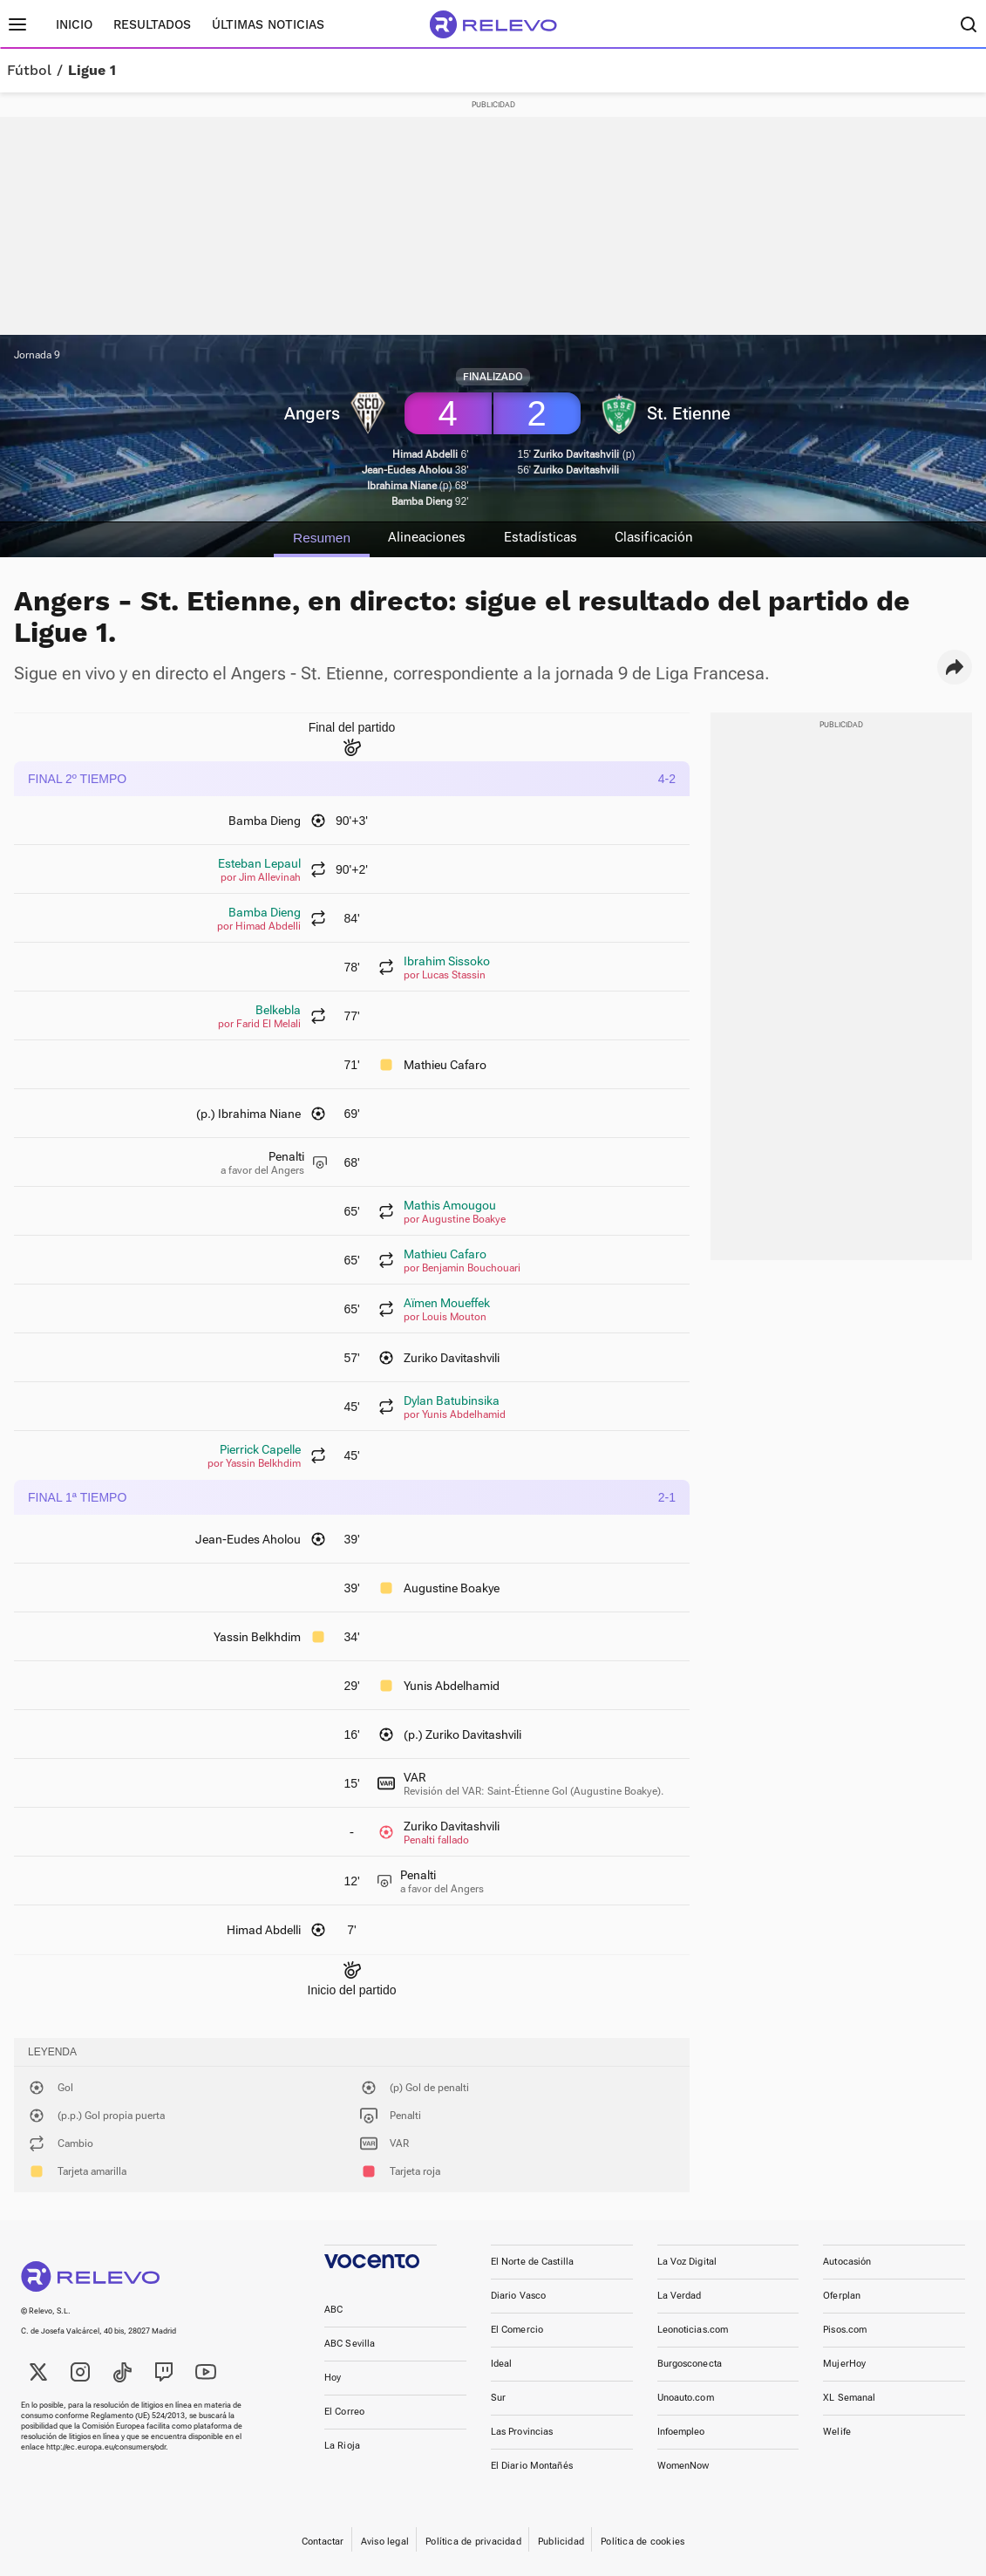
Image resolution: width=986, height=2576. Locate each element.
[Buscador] (968, 24)
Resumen (312, 537)
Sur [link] (498, 2397)
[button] (954, 667)
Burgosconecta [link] (689, 2363)
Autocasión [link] (847, 2261)
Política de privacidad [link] (473, 2541)
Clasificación (663, 537)
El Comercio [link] (517, 2329)
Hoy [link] (332, 2377)
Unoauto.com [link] (685, 2397)
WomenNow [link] (683, 2465)
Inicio (74, 24)
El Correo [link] (344, 2411)
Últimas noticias (268, 24)
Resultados (152, 24)
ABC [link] (333, 2309)
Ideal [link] (502, 2363)
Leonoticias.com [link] (693, 2329)
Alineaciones (424, 537)
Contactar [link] (323, 2541)
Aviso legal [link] (385, 2541)
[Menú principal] (17, 24)
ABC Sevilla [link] (349, 2343)
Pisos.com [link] (845, 2329)
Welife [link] (837, 2431)
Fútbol (29, 70)
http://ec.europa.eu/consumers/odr (106, 2447)
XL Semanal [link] (849, 2397)
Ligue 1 (92, 70)
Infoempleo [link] (681, 2431)
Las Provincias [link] (522, 2431)
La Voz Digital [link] (687, 2261)
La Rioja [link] (342, 2445)
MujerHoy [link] (844, 2363)
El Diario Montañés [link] (532, 2465)
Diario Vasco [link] (518, 2295)
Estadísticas (543, 537)
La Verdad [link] (679, 2295)
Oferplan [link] (841, 2295)
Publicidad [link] (561, 2541)
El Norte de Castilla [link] (532, 2261)
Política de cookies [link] (642, 2541)
